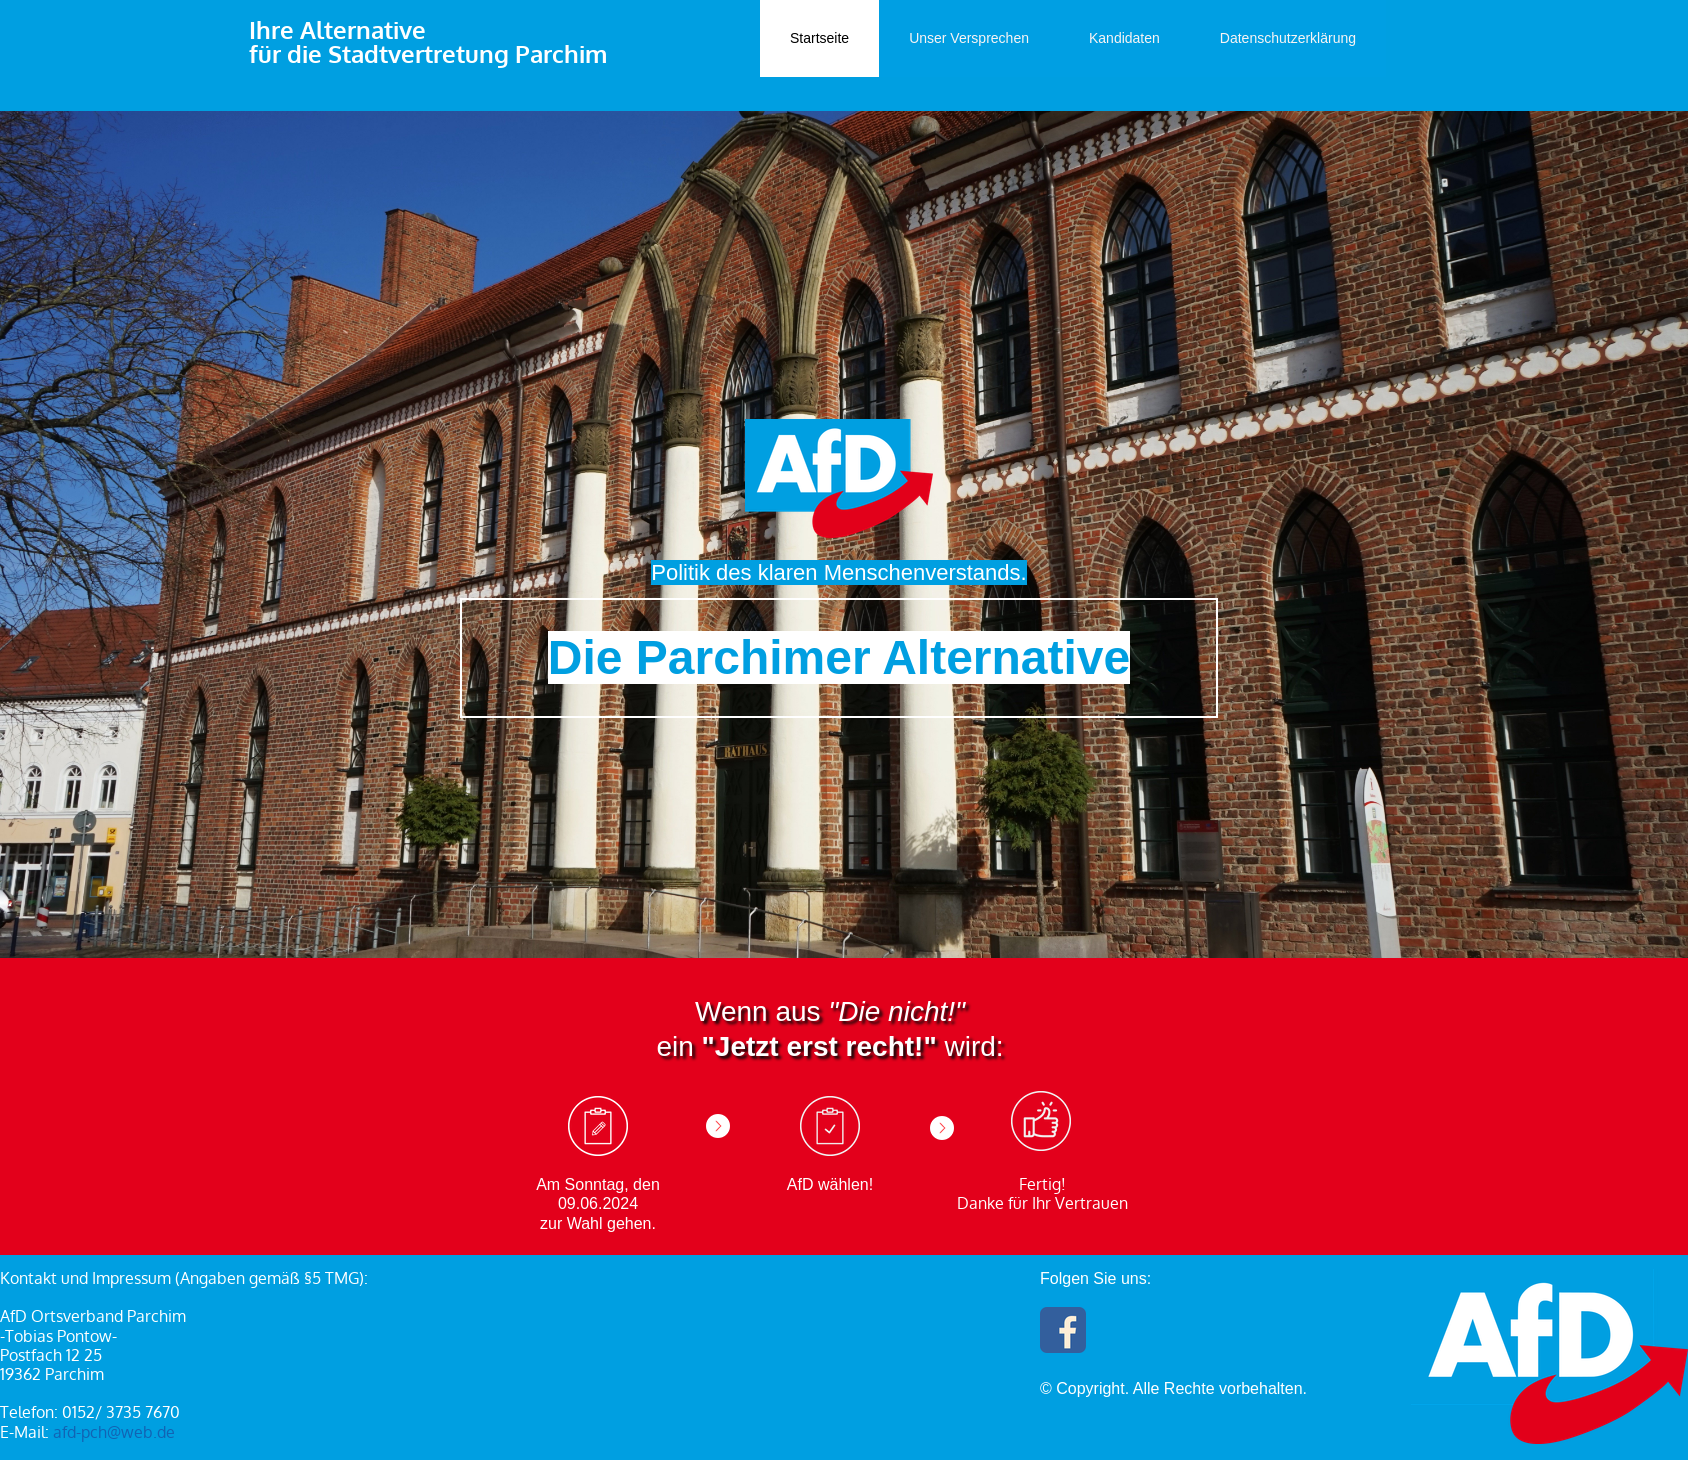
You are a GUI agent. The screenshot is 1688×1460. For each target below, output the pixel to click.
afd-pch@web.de (114, 1432)
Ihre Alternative (337, 29)
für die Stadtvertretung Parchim (428, 53)
